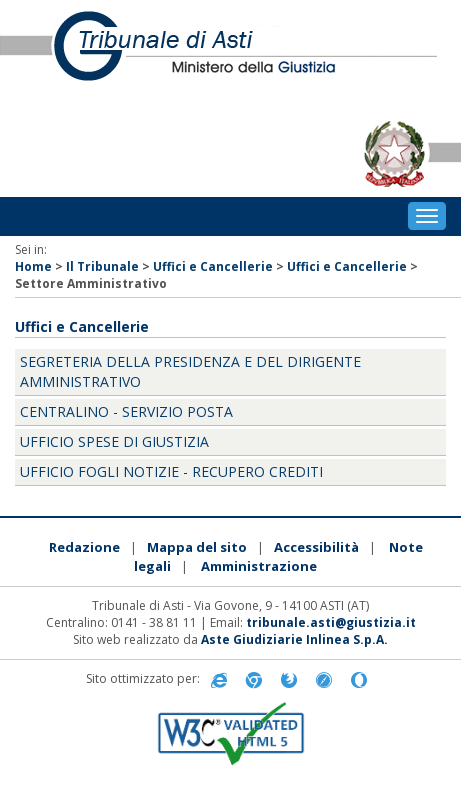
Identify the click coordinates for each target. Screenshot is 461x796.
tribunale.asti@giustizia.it (331, 622)
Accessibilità (316, 547)
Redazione (84, 547)
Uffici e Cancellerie (213, 266)
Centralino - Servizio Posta (126, 411)
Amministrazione (259, 566)
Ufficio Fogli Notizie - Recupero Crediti (171, 471)
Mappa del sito (197, 547)
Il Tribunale (102, 266)
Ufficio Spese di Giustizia (114, 441)
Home (33, 266)
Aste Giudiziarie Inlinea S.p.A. (294, 639)
